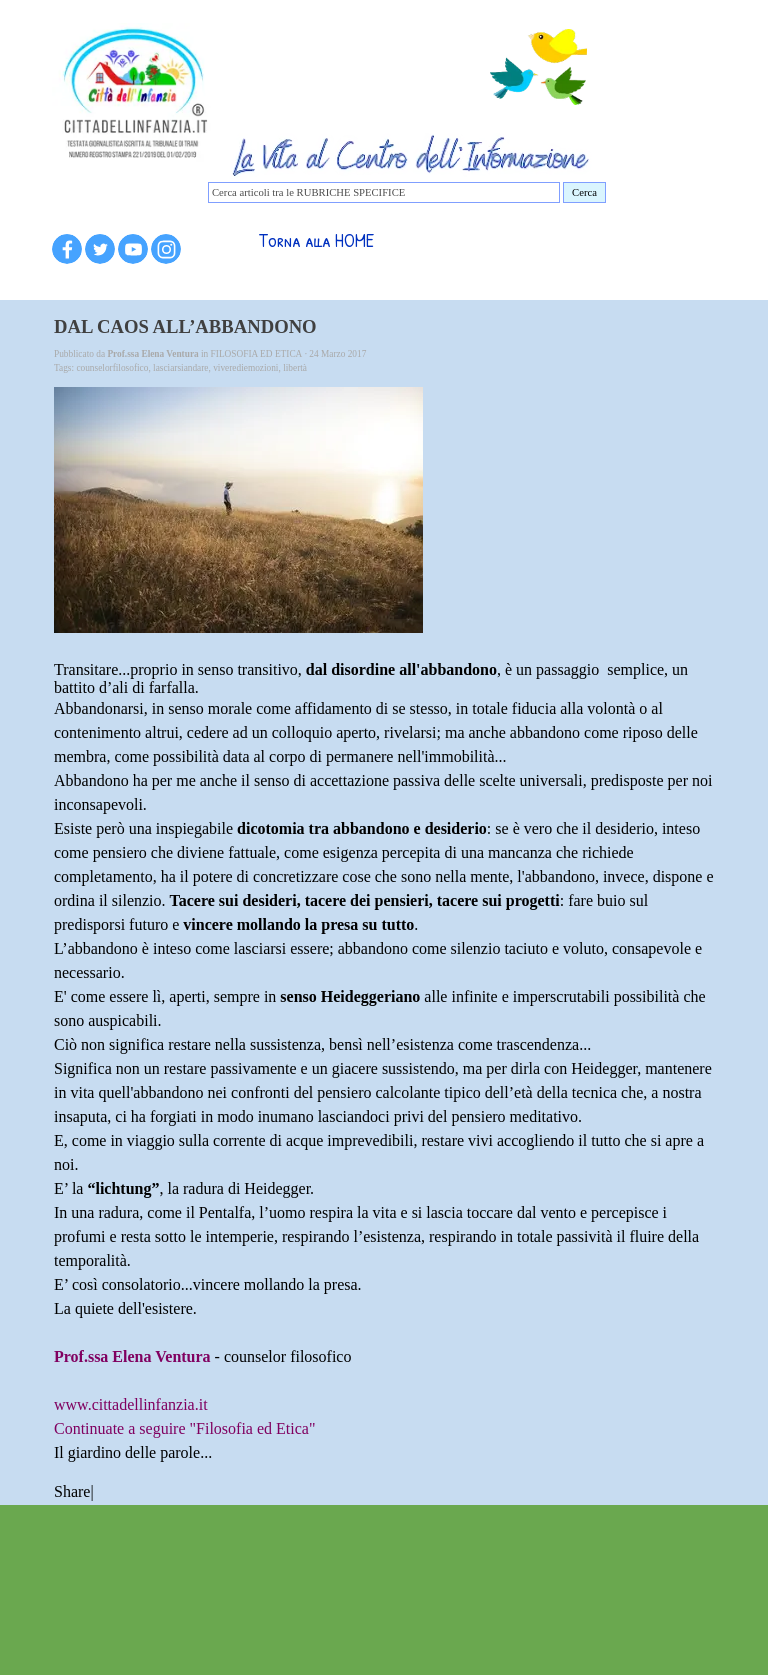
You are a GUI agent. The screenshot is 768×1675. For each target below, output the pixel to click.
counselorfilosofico (112, 368)
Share (72, 1491)
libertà (295, 368)
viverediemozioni (245, 368)
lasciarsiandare (180, 368)
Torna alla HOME (316, 240)
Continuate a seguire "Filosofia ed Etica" (184, 1428)
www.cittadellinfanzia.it (131, 1404)
